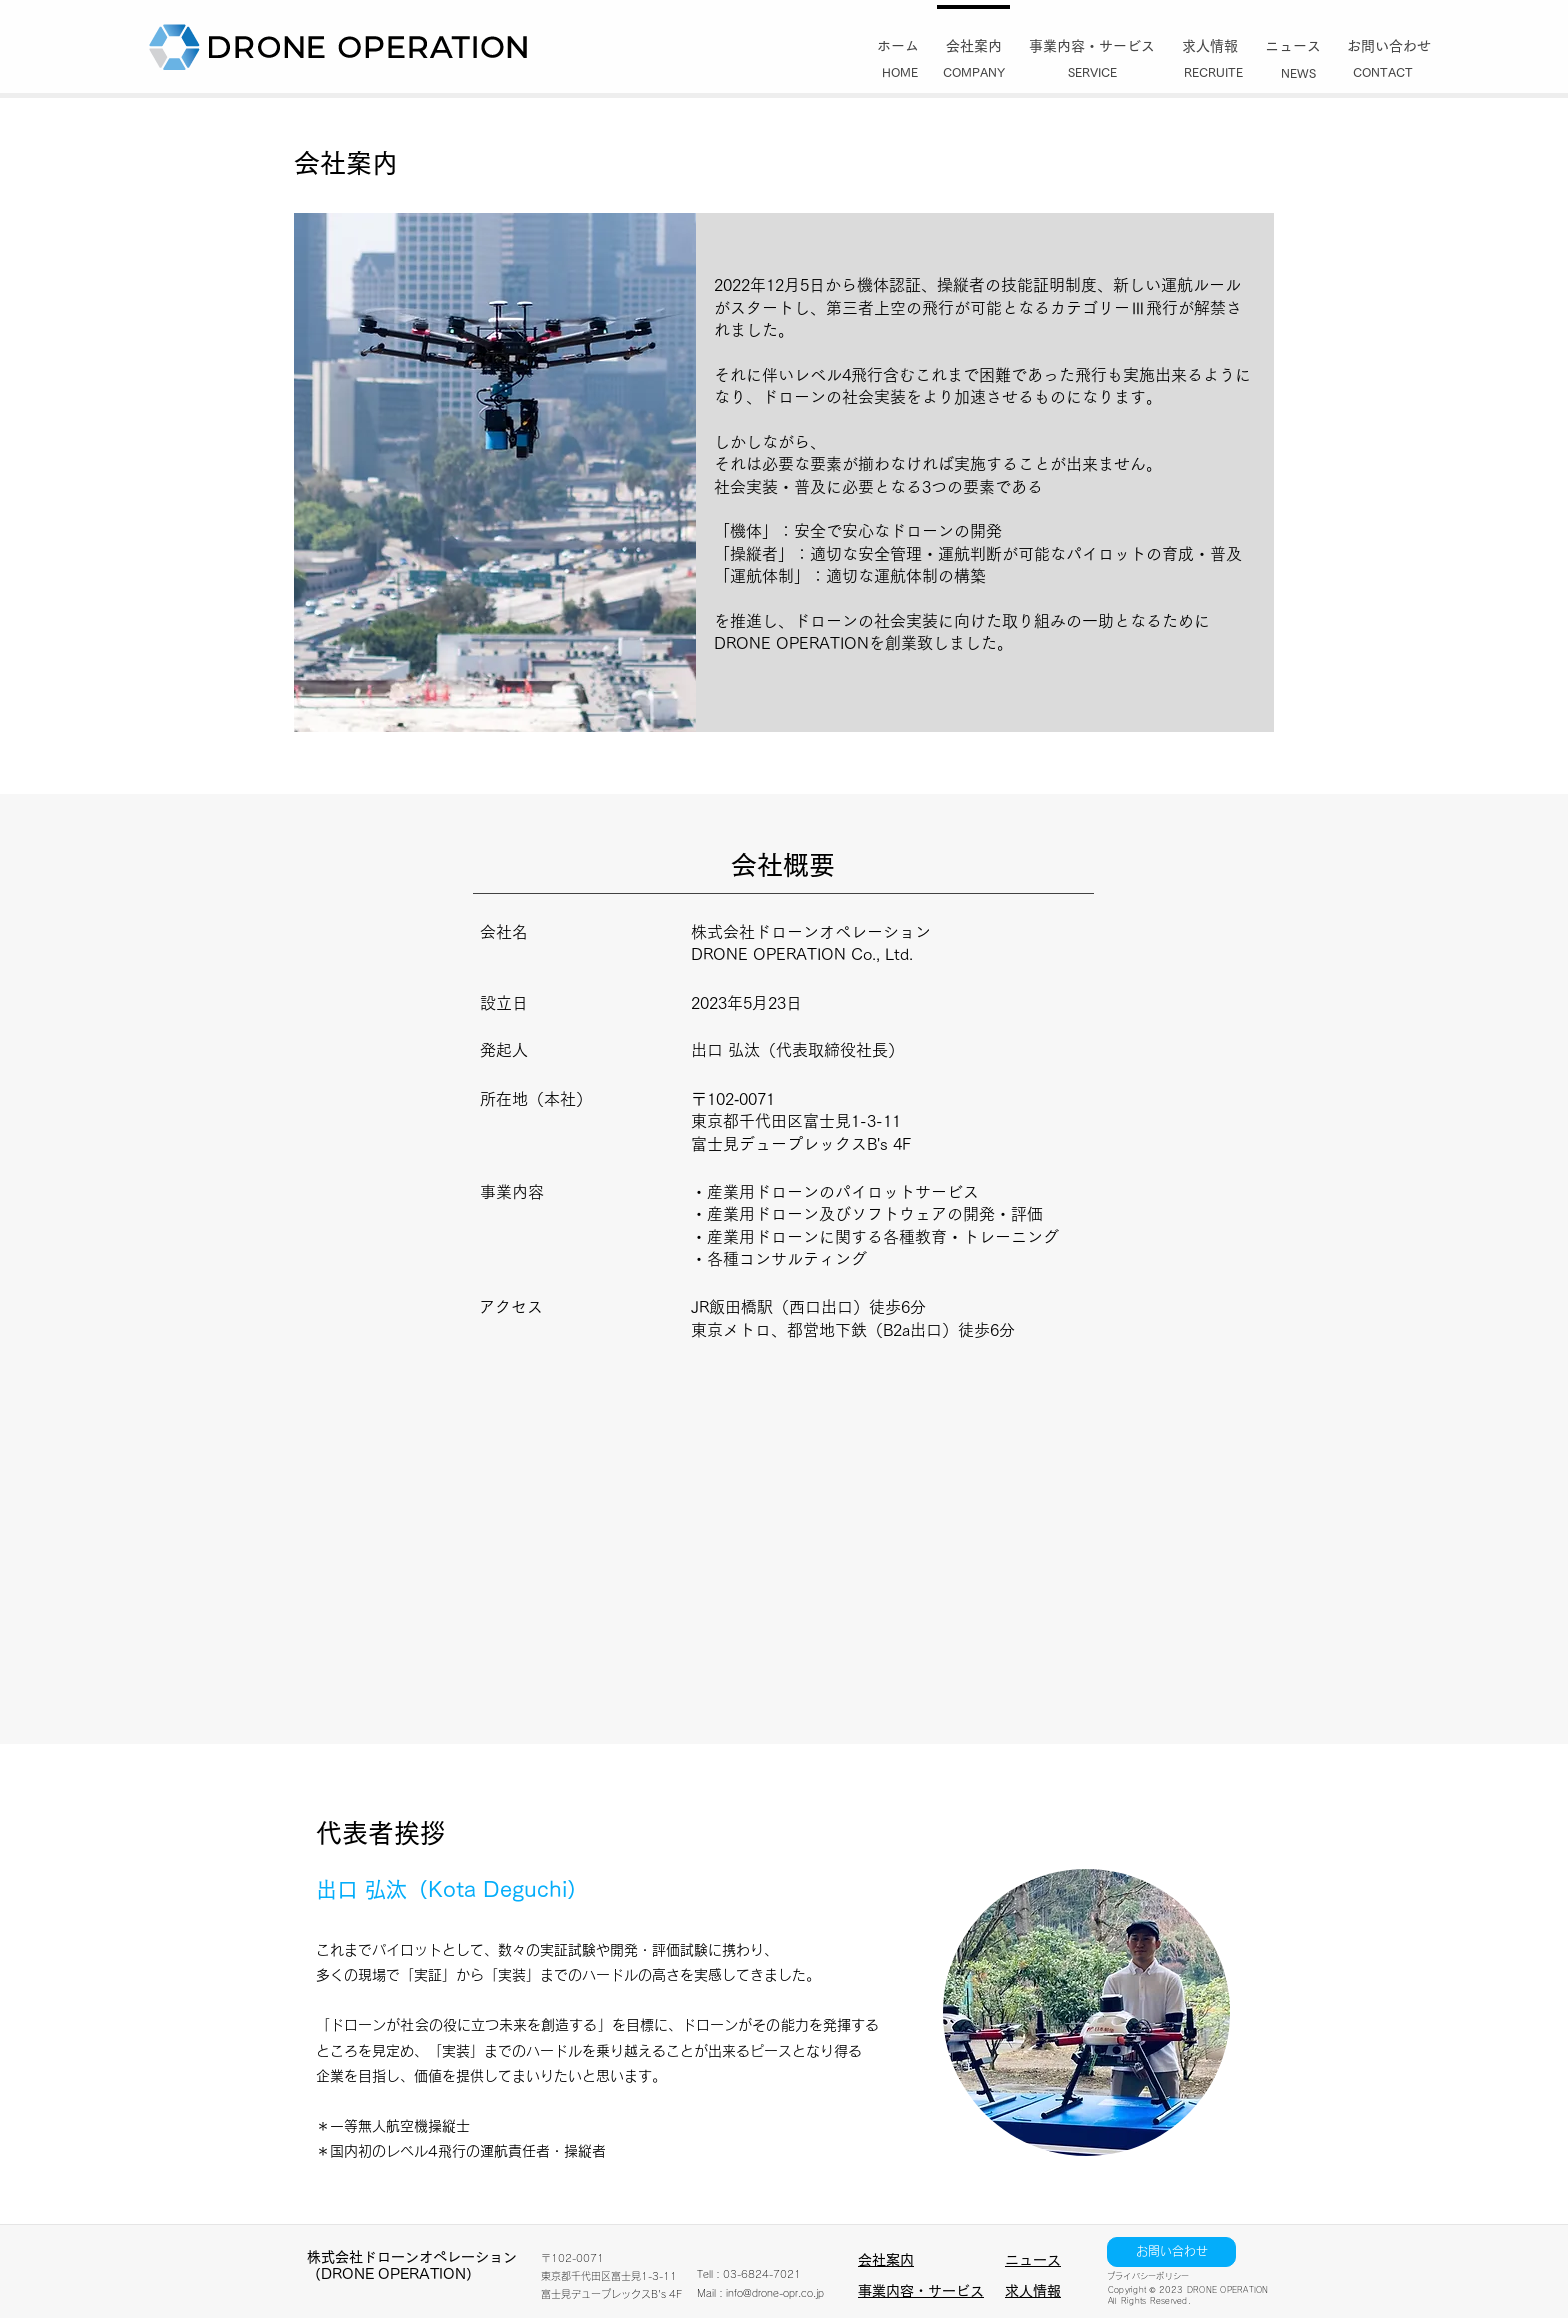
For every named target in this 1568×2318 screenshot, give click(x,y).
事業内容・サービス (921, 2291)
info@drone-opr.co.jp (775, 2293)
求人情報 (1033, 2291)
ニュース (1033, 2260)
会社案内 (886, 2260)
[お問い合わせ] (1171, 2252)
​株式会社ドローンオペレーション (412, 2257)
